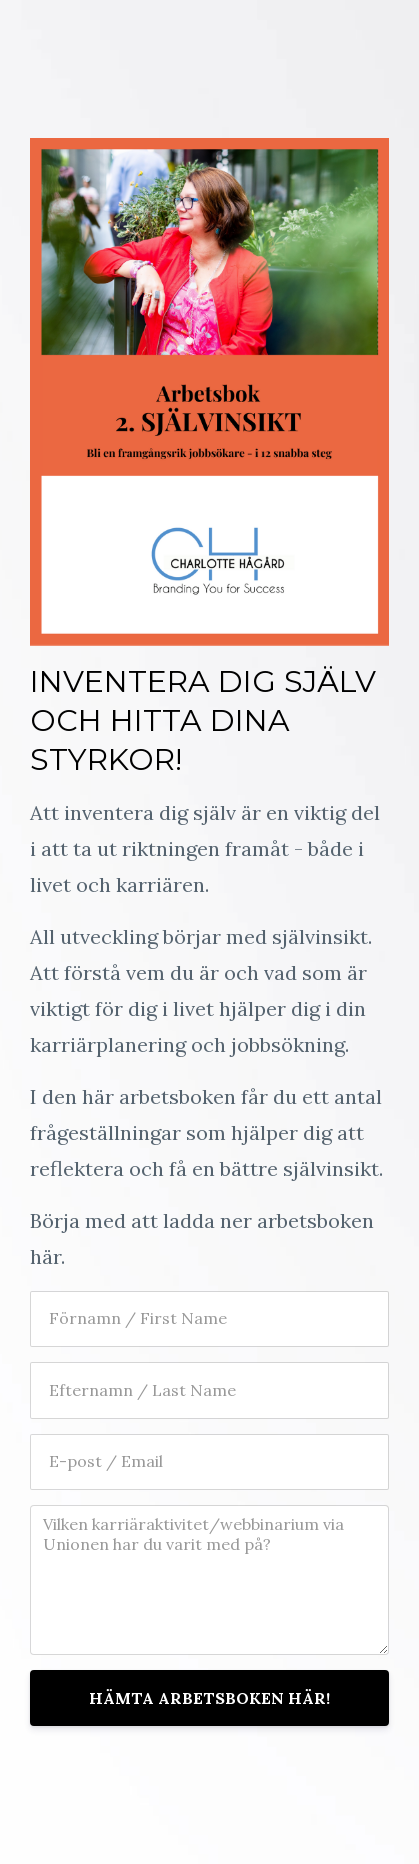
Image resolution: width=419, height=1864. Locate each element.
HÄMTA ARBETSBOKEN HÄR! (209, 1698)
